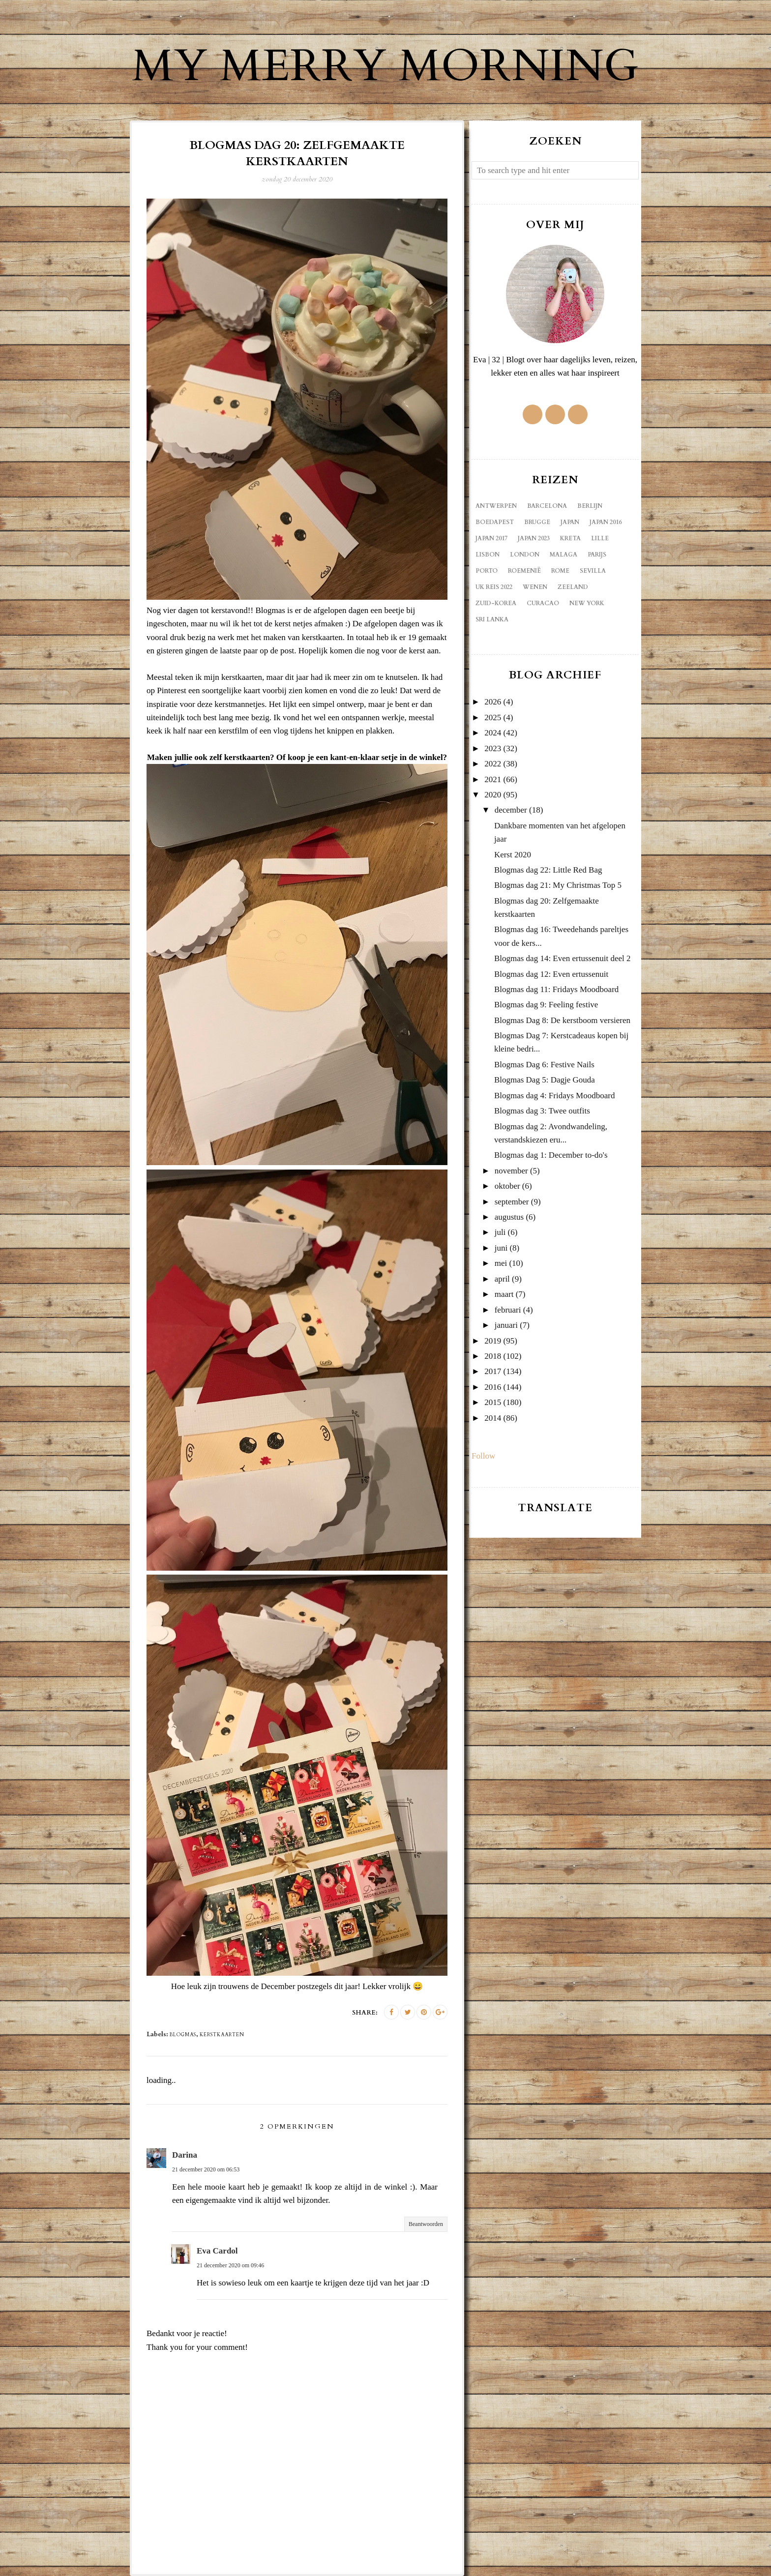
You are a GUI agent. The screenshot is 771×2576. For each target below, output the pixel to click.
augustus (509, 1217)
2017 (492, 1371)
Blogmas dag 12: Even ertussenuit (551, 974)
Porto (486, 571)
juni (501, 1248)
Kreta (570, 538)
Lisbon (487, 554)
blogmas (183, 2034)
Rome (560, 571)
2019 (492, 1341)
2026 (492, 701)
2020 (492, 794)
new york (586, 603)
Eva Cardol (217, 2250)
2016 (492, 1387)
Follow (483, 1456)
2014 (492, 1418)
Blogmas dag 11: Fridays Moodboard (556, 989)
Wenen (535, 587)
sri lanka (491, 619)
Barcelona (547, 506)
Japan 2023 (534, 538)
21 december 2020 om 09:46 (230, 2265)
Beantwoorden (426, 2224)
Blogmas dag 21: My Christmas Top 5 (558, 885)
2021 (492, 779)
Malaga (563, 554)
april (502, 1279)
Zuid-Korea (495, 603)
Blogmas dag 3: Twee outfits (542, 1110)
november (511, 1170)
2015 (492, 1402)
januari (506, 1325)
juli (500, 1232)
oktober (507, 1186)
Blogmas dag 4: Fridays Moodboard (554, 1095)
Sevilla (593, 571)
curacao (543, 603)
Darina (184, 2155)
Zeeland (573, 587)
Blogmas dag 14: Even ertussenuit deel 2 (562, 958)
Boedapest (494, 522)
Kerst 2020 (512, 854)
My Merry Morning (385, 66)
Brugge (537, 522)
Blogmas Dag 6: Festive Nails (544, 1064)
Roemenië (524, 571)
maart (504, 1294)
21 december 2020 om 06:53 (205, 2169)
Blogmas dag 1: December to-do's (551, 1155)
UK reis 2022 (493, 587)
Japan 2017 (491, 538)
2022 (492, 763)
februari (508, 1310)
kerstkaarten (222, 2034)
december (511, 810)
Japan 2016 (606, 522)
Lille (600, 538)
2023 (492, 748)
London (524, 554)
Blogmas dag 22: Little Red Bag (548, 870)
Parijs (597, 554)
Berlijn (589, 506)
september (512, 1201)
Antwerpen (496, 506)
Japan (570, 522)
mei (501, 1263)
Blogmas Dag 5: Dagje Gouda (544, 1079)
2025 (492, 717)
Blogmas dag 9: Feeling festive (546, 1004)
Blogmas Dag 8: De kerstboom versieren (562, 1020)
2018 (492, 1356)
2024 (492, 732)
